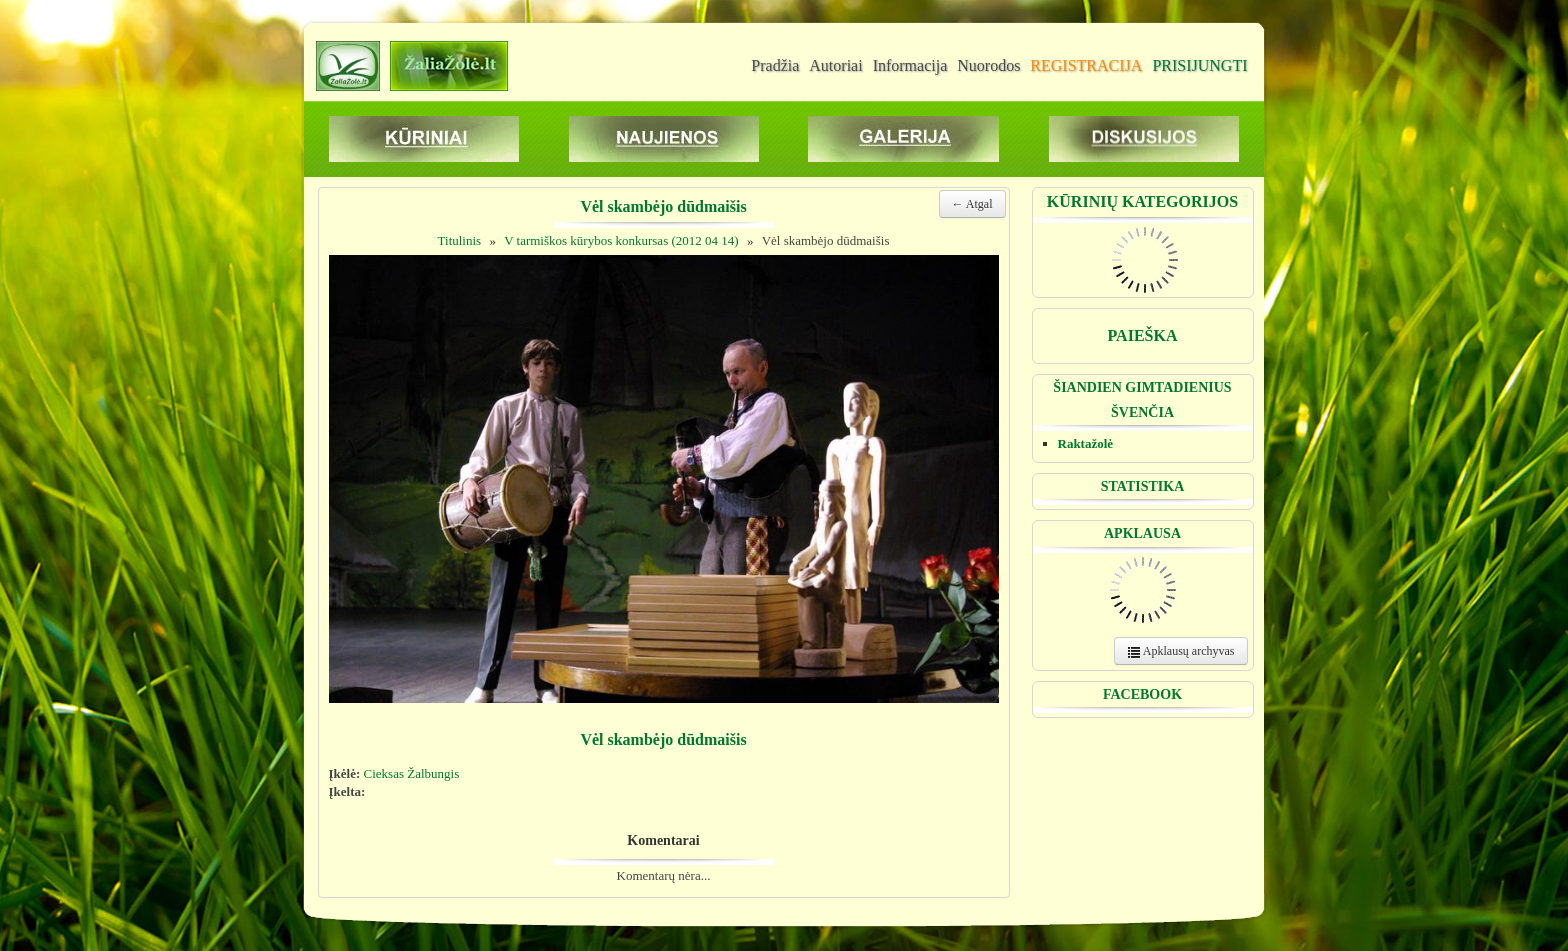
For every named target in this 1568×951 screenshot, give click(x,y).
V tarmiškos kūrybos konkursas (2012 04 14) (621, 240)
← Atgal (972, 204)
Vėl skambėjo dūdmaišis (826, 240)
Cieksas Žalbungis (412, 773)
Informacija (910, 65)
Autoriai (835, 65)
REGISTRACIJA (1086, 65)
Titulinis (460, 240)
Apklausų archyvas (1181, 651)
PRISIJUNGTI (1199, 65)
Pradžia (775, 65)
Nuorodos (988, 65)
